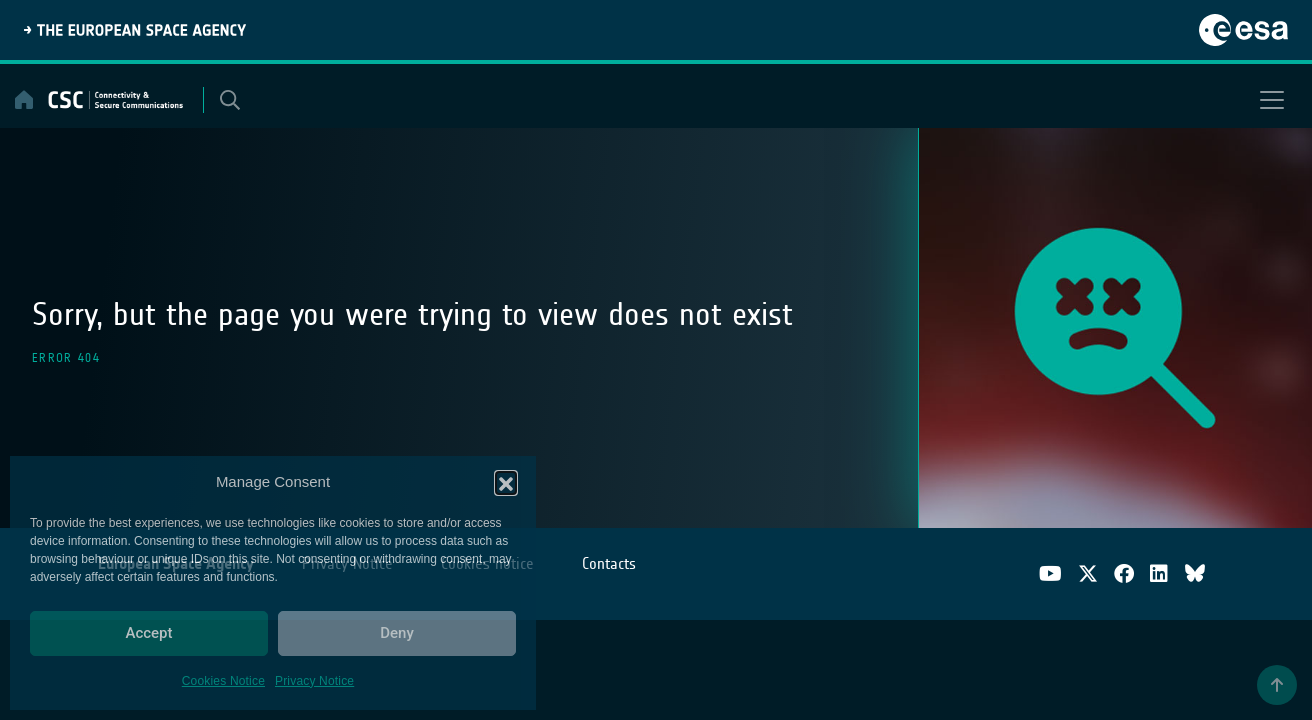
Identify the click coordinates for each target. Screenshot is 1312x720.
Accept (148, 633)
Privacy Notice (314, 681)
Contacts (609, 563)
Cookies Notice (223, 681)
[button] (506, 482)
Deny (397, 633)
